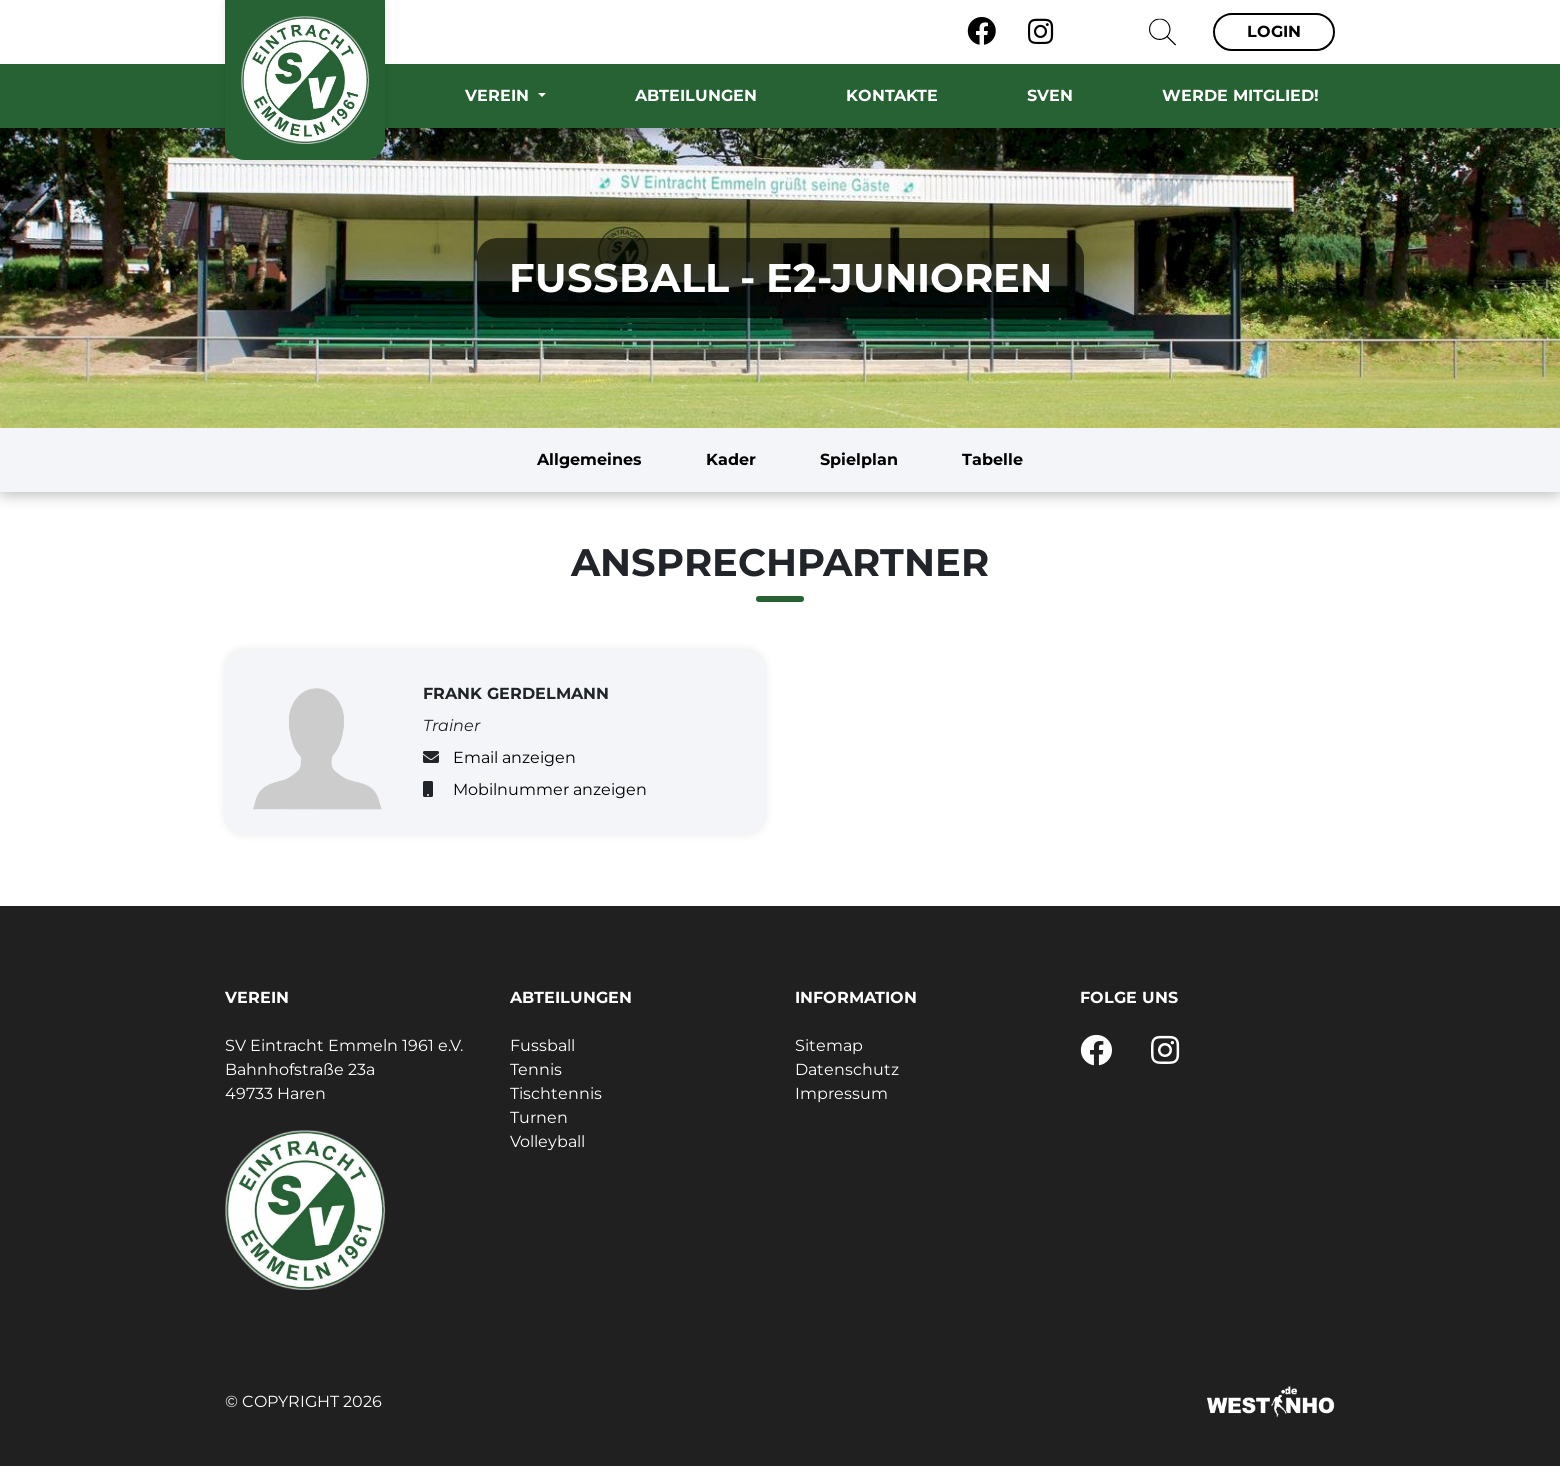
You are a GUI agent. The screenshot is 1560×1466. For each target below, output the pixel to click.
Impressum (841, 1093)
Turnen (539, 1117)
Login (1274, 31)
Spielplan (859, 459)
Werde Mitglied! (1240, 95)
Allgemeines (589, 459)
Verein (499, 95)
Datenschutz (847, 1069)
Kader (731, 459)
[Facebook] (981, 32)
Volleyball (547, 1141)
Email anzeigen (514, 757)
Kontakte (892, 95)
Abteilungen (696, 95)
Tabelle (992, 459)
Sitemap (829, 1045)
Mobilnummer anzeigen (550, 789)
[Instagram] (1040, 32)
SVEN (1050, 95)
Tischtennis (556, 1093)
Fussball (542, 1045)
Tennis (536, 1069)
